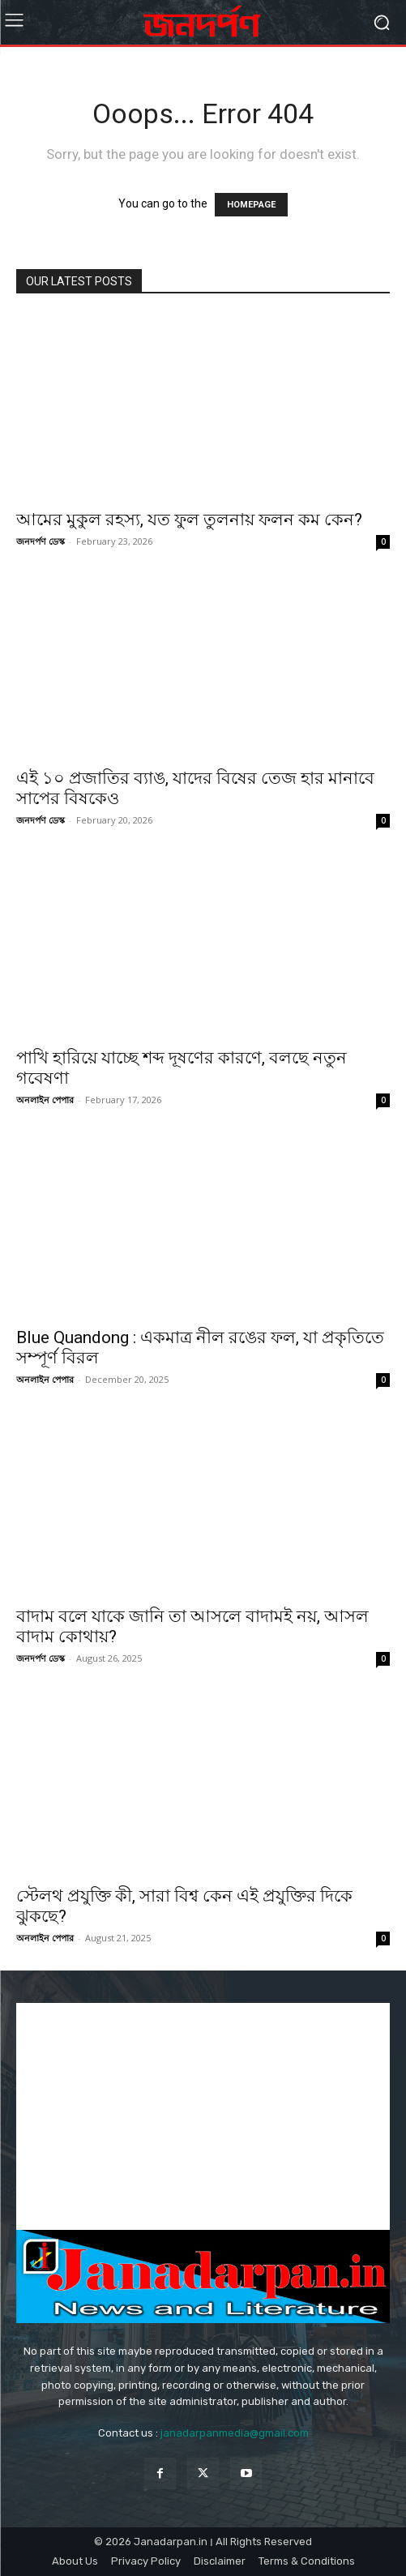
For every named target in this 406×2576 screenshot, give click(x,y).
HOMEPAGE (251, 204)
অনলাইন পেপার (45, 1099)
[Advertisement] (203, 2116)
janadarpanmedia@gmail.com (234, 2433)
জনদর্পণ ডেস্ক (40, 541)
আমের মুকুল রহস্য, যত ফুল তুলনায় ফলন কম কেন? (189, 519)
